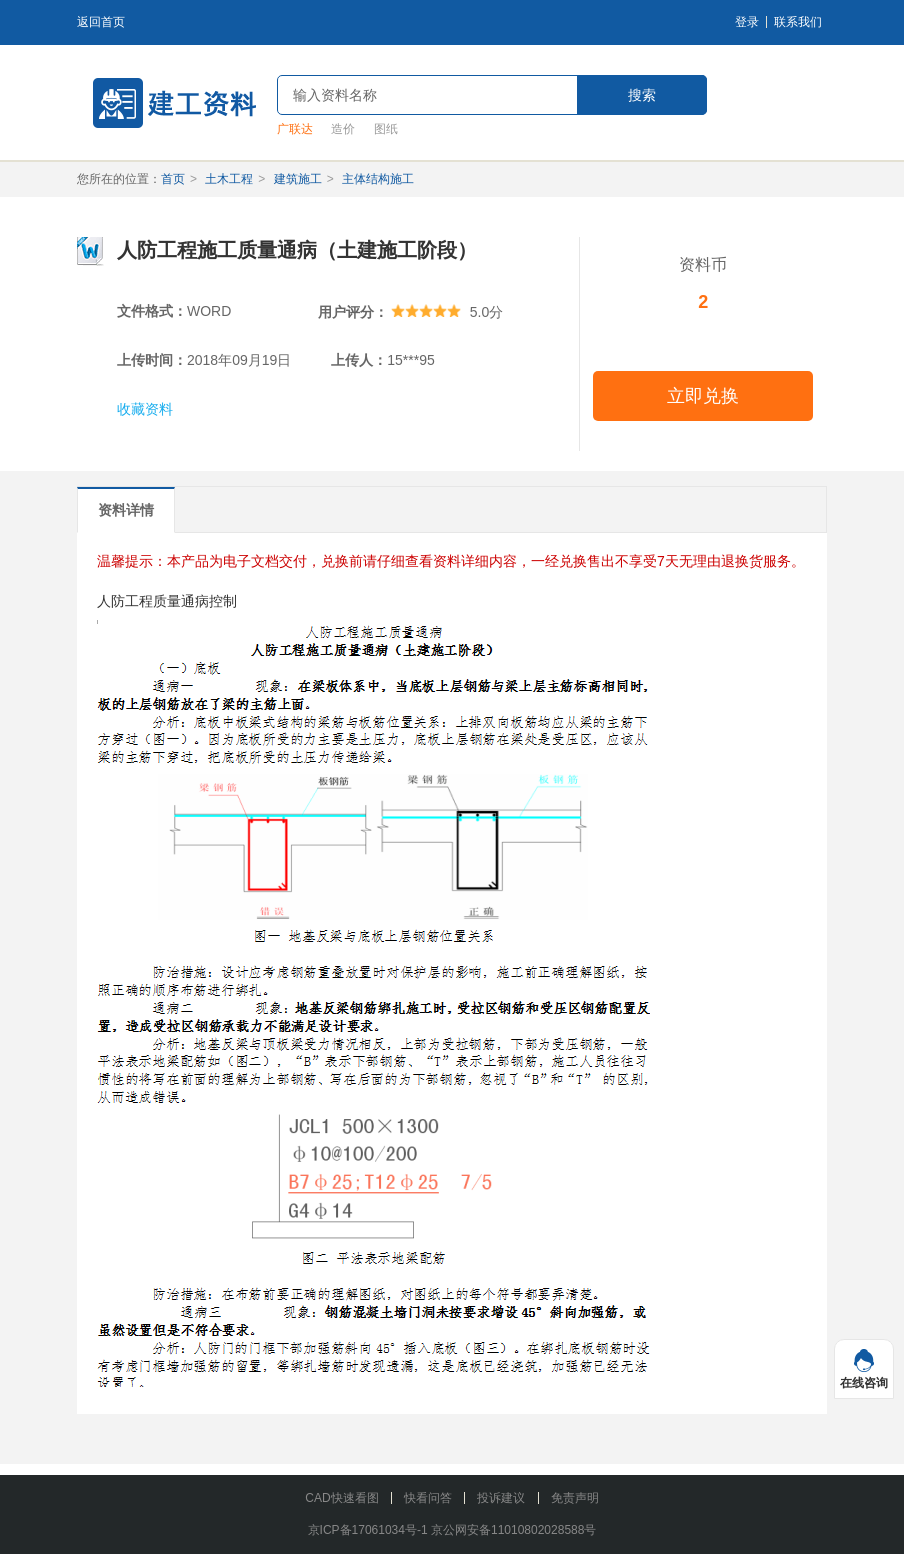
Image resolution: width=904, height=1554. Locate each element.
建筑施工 (298, 179)
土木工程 (229, 179)
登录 (747, 22)
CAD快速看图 (341, 1498)
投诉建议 (501, 1498)
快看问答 (428, 1498)
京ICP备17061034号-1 (368, 1530)
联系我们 (798, 22)
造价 (343, 129)
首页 (173, 179)
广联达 (295, 129)
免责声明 (575, 1498)
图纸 (386, 129)
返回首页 (101, 22)
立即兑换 (703, 396)
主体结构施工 (378, 179)
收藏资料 (145, 409)
